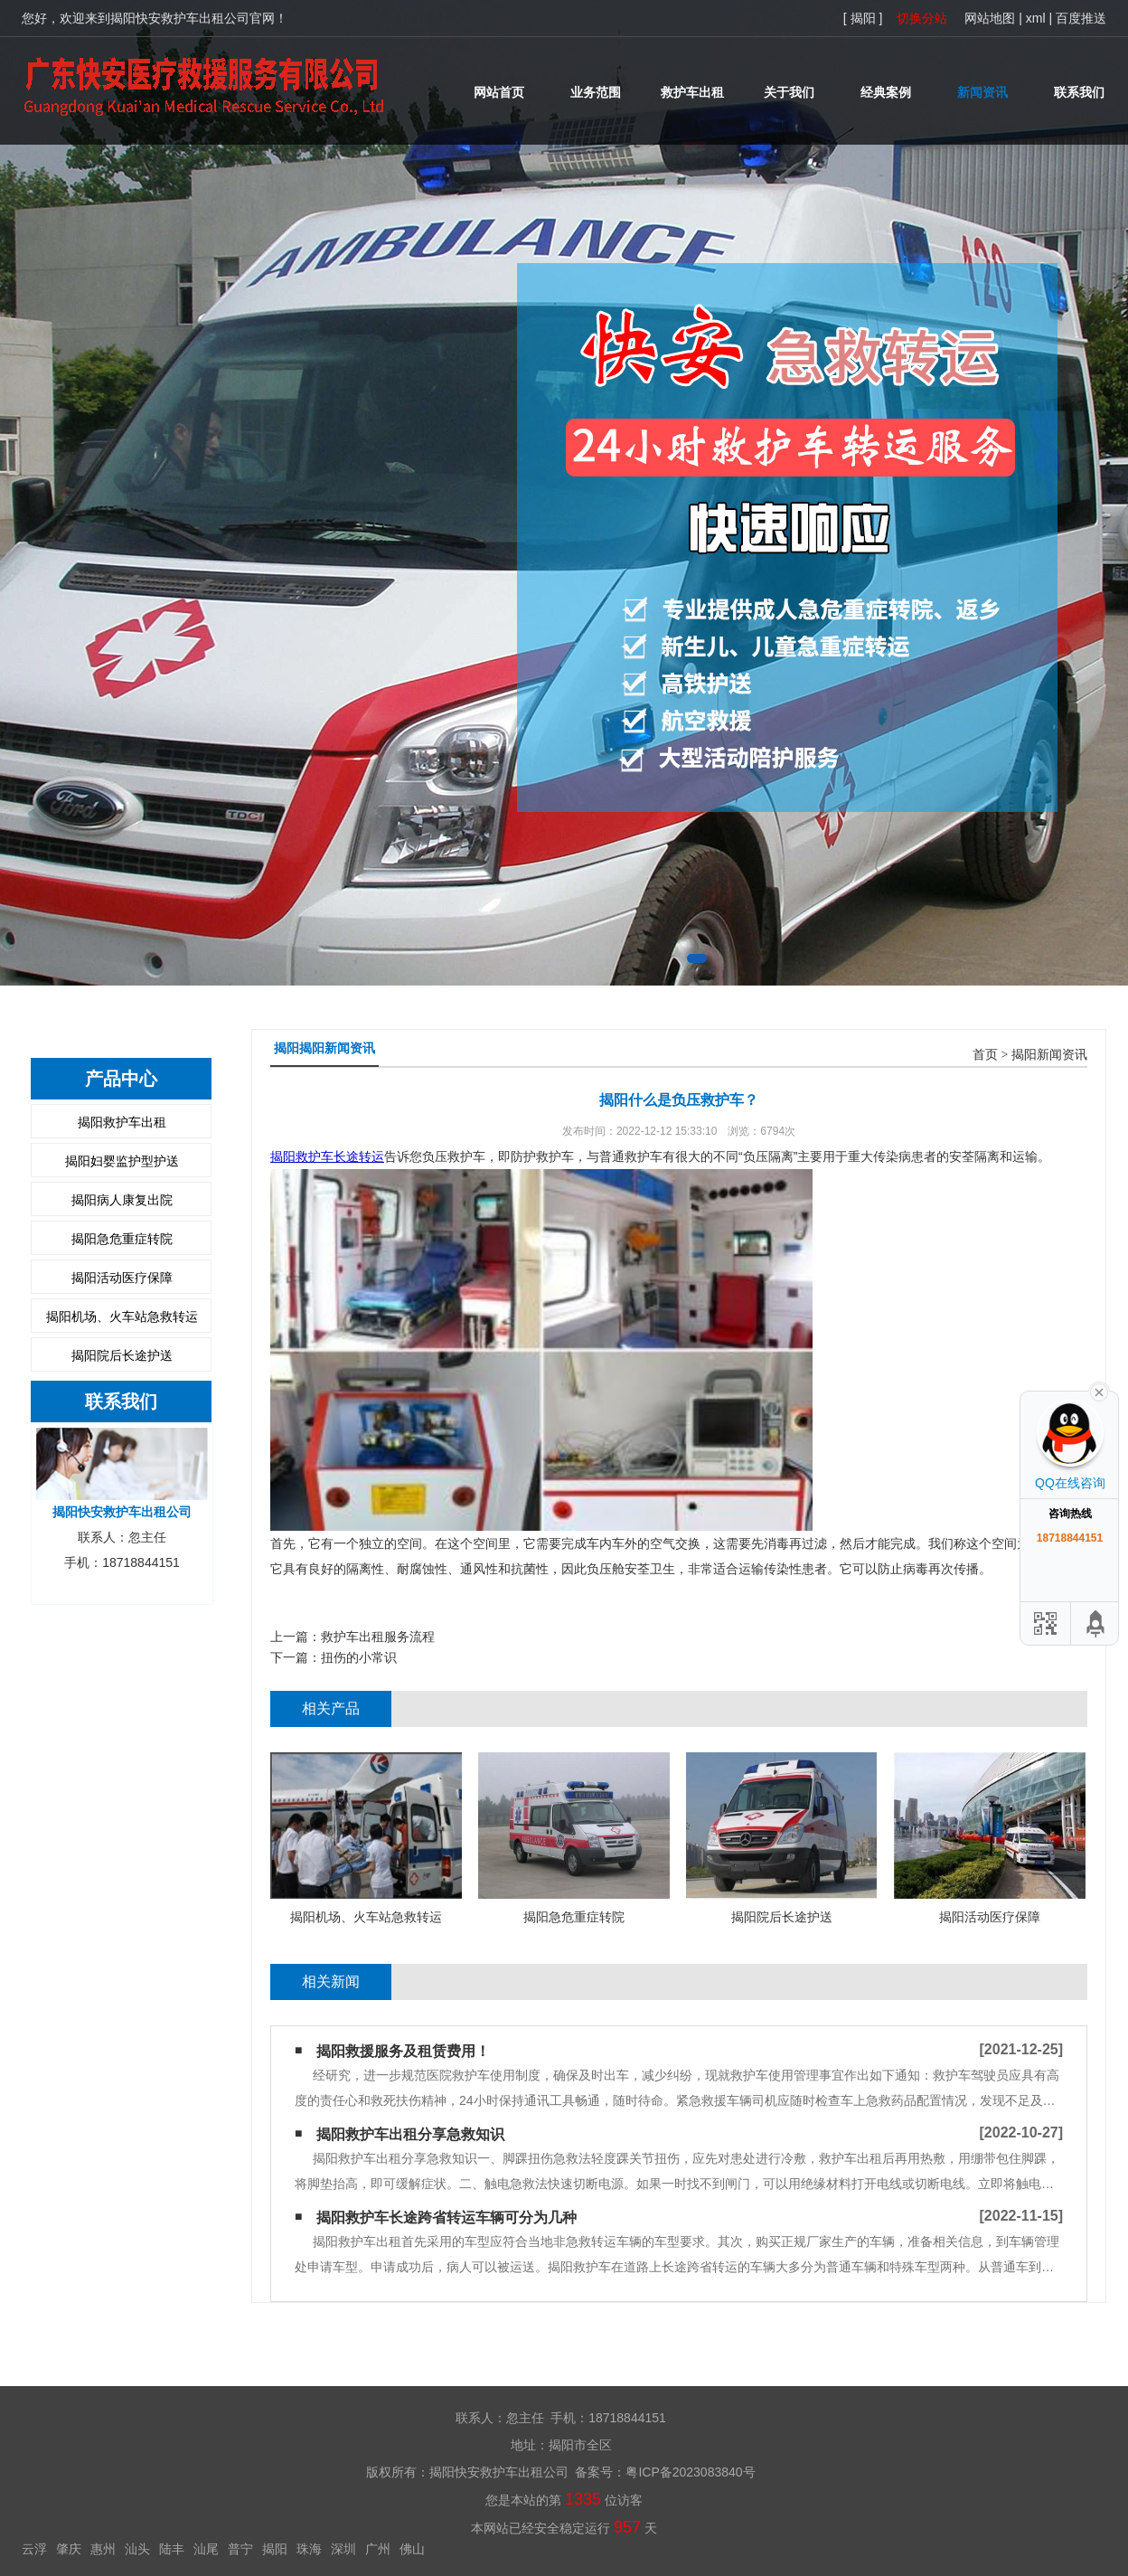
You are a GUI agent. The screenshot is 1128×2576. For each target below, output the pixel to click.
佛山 (412, 2549)
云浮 (34, 2549)
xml (1036, 18)
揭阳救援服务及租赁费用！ (403, 2051)
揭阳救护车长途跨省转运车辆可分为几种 (446, 2217)
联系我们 (1079, 92)
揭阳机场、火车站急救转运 (122, 1316)
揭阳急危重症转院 (122, 1238)
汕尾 (206, 2549)
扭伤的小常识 (359, 1657)
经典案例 (885, 92)
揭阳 (274, 2549)
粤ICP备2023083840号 (690, 2472)
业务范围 (595, 92)
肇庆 (68, 2549)
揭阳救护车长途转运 (327, 1156)
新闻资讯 (982, 92)
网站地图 (989, 18)
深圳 (343, 2549)
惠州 (103, 2549)
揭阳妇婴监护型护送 (122, 1161)
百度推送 (1081, 18)
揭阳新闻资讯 (1049, 1055)
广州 (377, 2549)
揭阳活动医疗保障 (122, 1277)
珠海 (309, 2549)
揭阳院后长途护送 (122, 1355)
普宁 (240, 2549)
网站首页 (499, 92)
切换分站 (922, 18)
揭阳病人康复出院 (122, 1200)
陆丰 (171, 2549)
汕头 (137, 2549)
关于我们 (789, 92)
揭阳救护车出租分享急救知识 (410, 2134)
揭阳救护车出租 (122, 1122)
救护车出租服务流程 (378, 1636)
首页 (985, 1055)
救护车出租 (692, 92)
